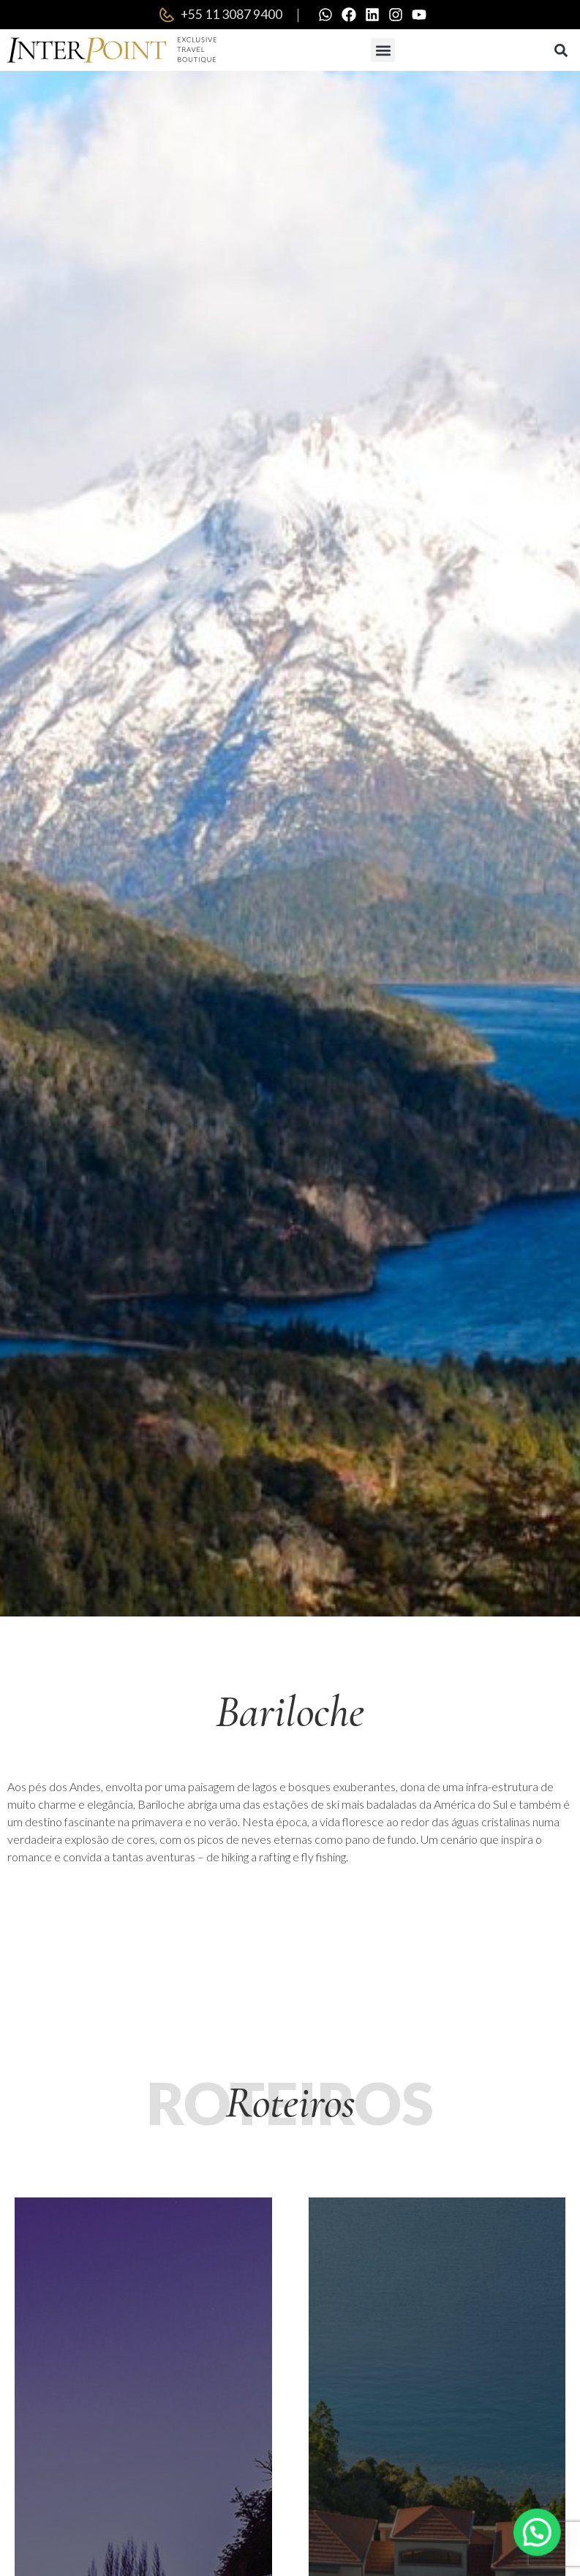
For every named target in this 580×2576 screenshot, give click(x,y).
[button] (383, 50)
